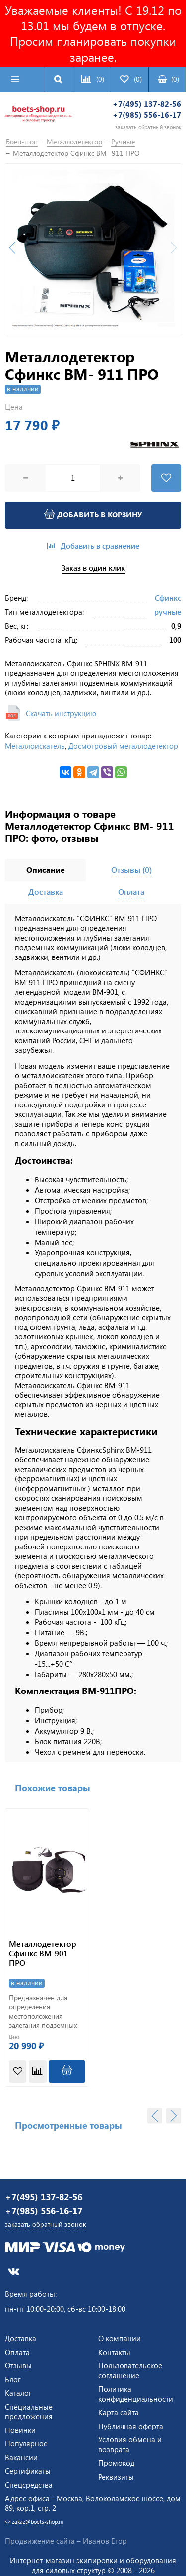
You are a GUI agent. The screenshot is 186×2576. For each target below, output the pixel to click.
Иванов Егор (105, 2541)
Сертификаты (28, 2471)
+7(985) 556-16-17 (147, 115)
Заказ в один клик (93, 568)
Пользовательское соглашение (130, 2370)
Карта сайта (118, 2412)
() (168, 79)
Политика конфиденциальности (135, 2394)
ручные (167, 612)
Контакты (114, 2352)
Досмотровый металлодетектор (123, 746)
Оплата (17, 2352)
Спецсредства (29, 2485)
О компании (119, 2338)
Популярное (26, 2443)
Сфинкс (168, 598)
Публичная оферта (130, 2426)
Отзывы (18, 2365)
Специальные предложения (29, 2412)
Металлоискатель (35, 746)
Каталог (18, 2393)
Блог (13, 2379)
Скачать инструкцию (61, 713)
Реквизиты (116, 2477)
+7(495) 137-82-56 (147, 104)
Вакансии (21, 2457)
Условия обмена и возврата (130, 2444)
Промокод (116, 2463)
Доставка (20, 2338)
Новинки (20, 2430)
